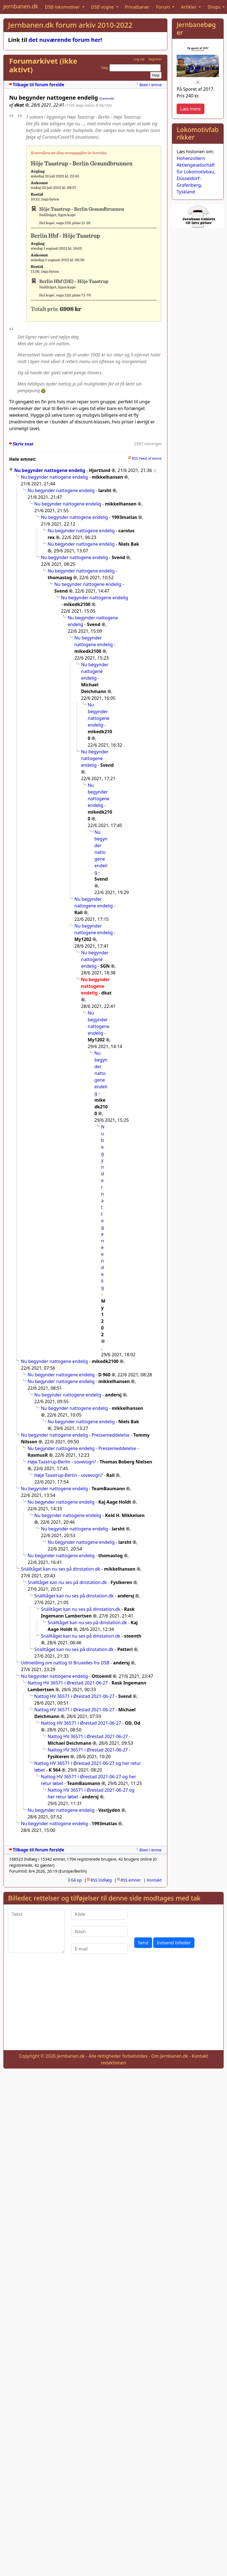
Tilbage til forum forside (38, 85)
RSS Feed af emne (147, 458)
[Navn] (99, 1931)
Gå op (76, 1880)
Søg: (105, 67)
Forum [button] (163, 7)
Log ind (139, 59)
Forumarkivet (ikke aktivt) (43, 65)
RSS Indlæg (101, 1880)
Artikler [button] (189, 7)
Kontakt (154, 1880)
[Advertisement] (114, 2007)
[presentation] (176, 1920)
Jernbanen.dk (20, 6)
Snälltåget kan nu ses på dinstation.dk (60, 1569)
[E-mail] (99, 1949)
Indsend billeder (174, 1943)
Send (143, 1943)
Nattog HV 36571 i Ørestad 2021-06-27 (68, 1683)
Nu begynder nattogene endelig (49, 470)
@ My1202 (104, 105)
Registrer (155, 59)
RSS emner (131, 1880)
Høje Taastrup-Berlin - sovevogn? (62, 1462)
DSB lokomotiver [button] (63, 7)
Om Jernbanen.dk (169, 2056)
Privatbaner (137, 7)
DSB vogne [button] (103, 7)
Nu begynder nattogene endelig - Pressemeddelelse (75, 1435)
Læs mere (190, 109)
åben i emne (150, 84)
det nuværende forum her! (65, 40)
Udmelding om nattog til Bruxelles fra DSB (65, 1663)
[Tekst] (36, 1931)
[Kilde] (99, 1914)
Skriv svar (23, 444)
